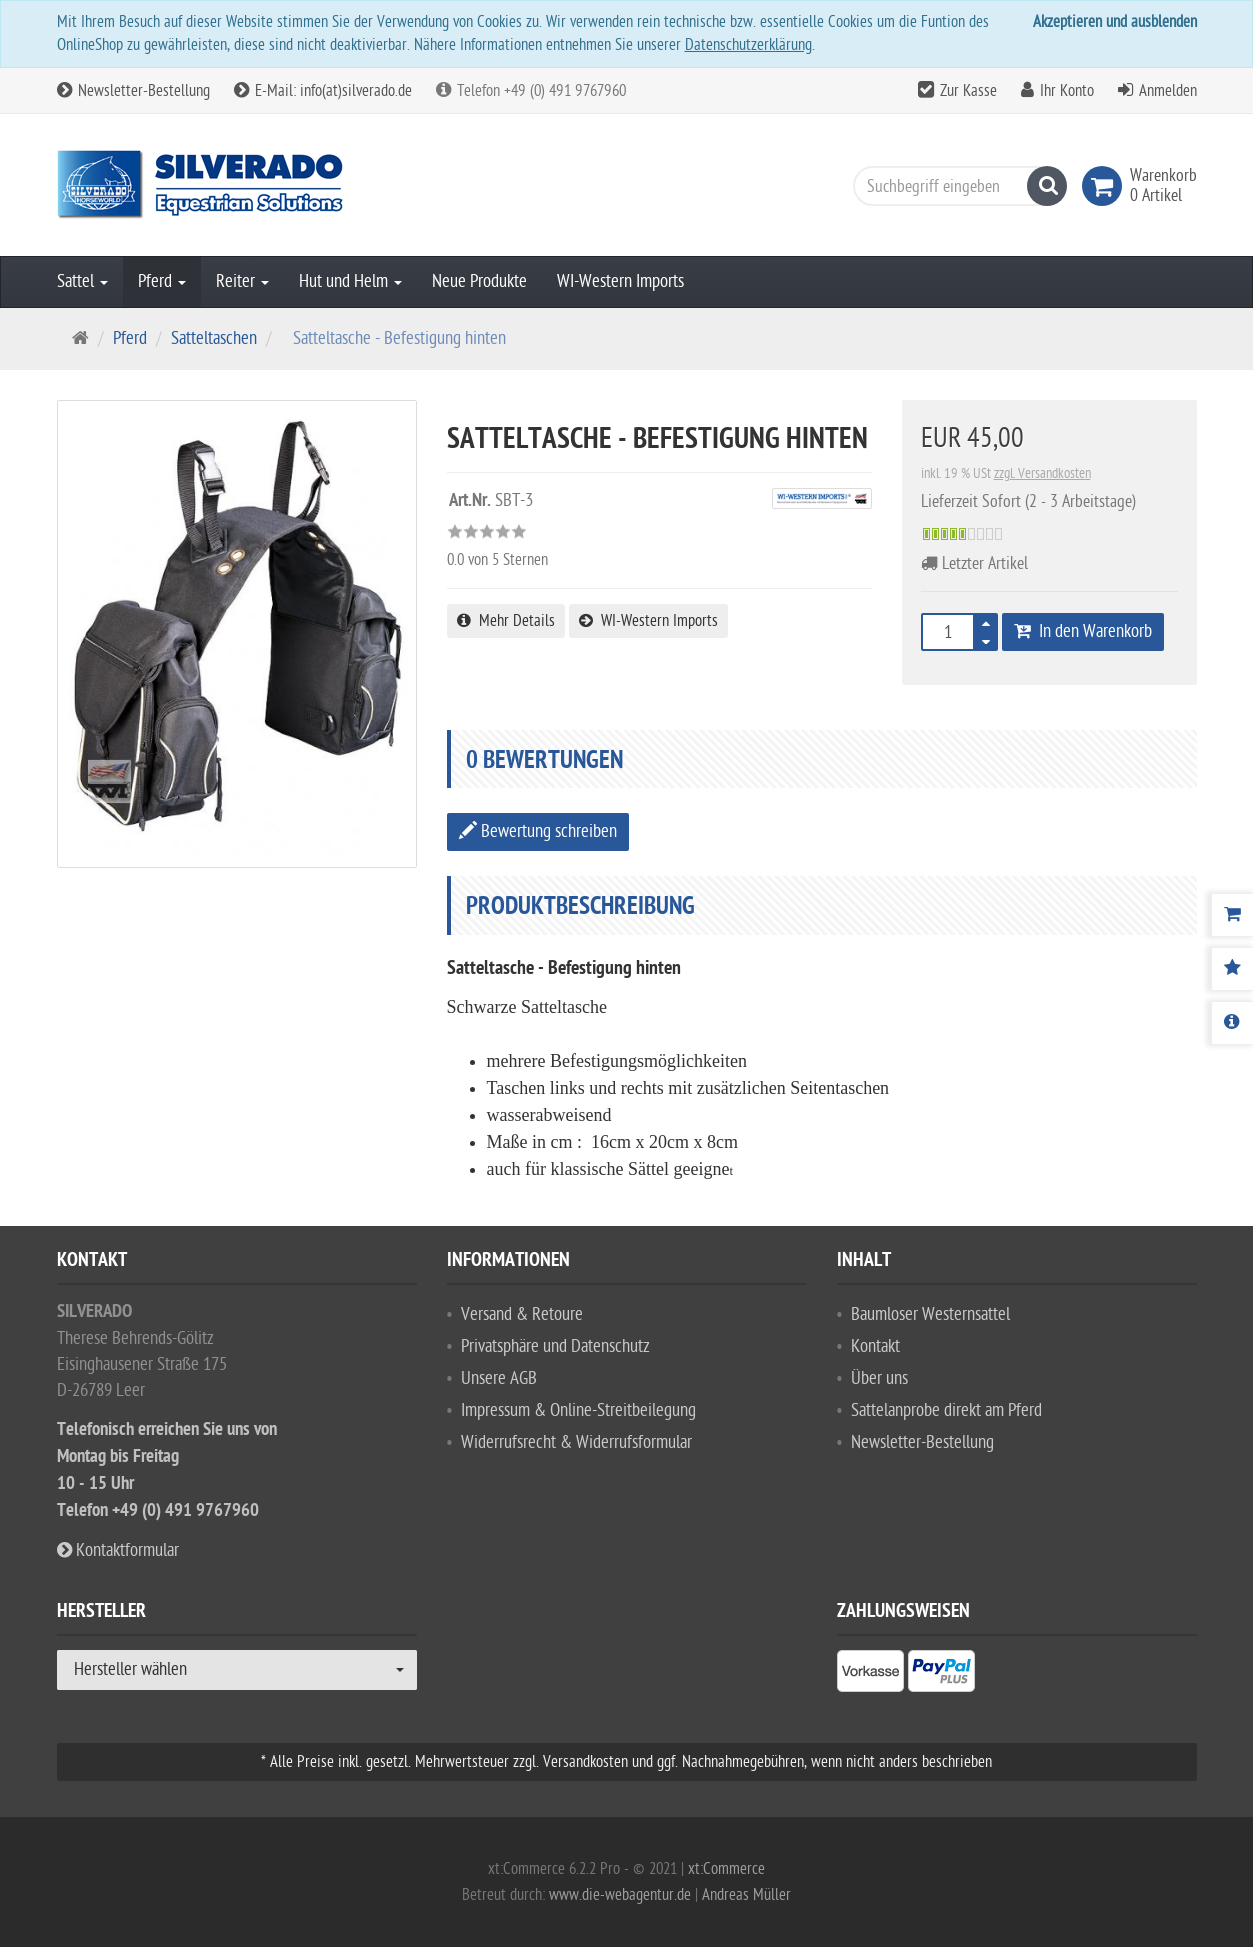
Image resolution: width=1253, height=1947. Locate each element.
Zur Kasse (968, 91)
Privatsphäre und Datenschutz (555, 1346)
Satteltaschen (214, 338)
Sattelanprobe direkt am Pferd (946, 1410)
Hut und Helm (350, 281)
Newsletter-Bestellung (133, 91)
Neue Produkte (479, 281)
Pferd (162, 281)
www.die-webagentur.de (620, 1895)
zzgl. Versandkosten (1042, 473)
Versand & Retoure (522, 1314)
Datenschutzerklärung (748, 45)
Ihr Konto (1067, 91)
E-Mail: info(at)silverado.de (323, 91)
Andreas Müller (746, 1895)
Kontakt (875, 1346)
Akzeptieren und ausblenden (1115, 22)
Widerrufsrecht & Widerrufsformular (576, 1442)
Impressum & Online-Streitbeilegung (578, 1410)
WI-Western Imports (620, 281)
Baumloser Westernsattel (930, 1314)
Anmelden (1168, 91)
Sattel (82, 281)
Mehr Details (506, 621)
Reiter (242, 281)
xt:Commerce (726, 1869)
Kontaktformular (118, 1550)
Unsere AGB (499, 1378)
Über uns (879, 1378)
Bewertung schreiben (538, 831)
